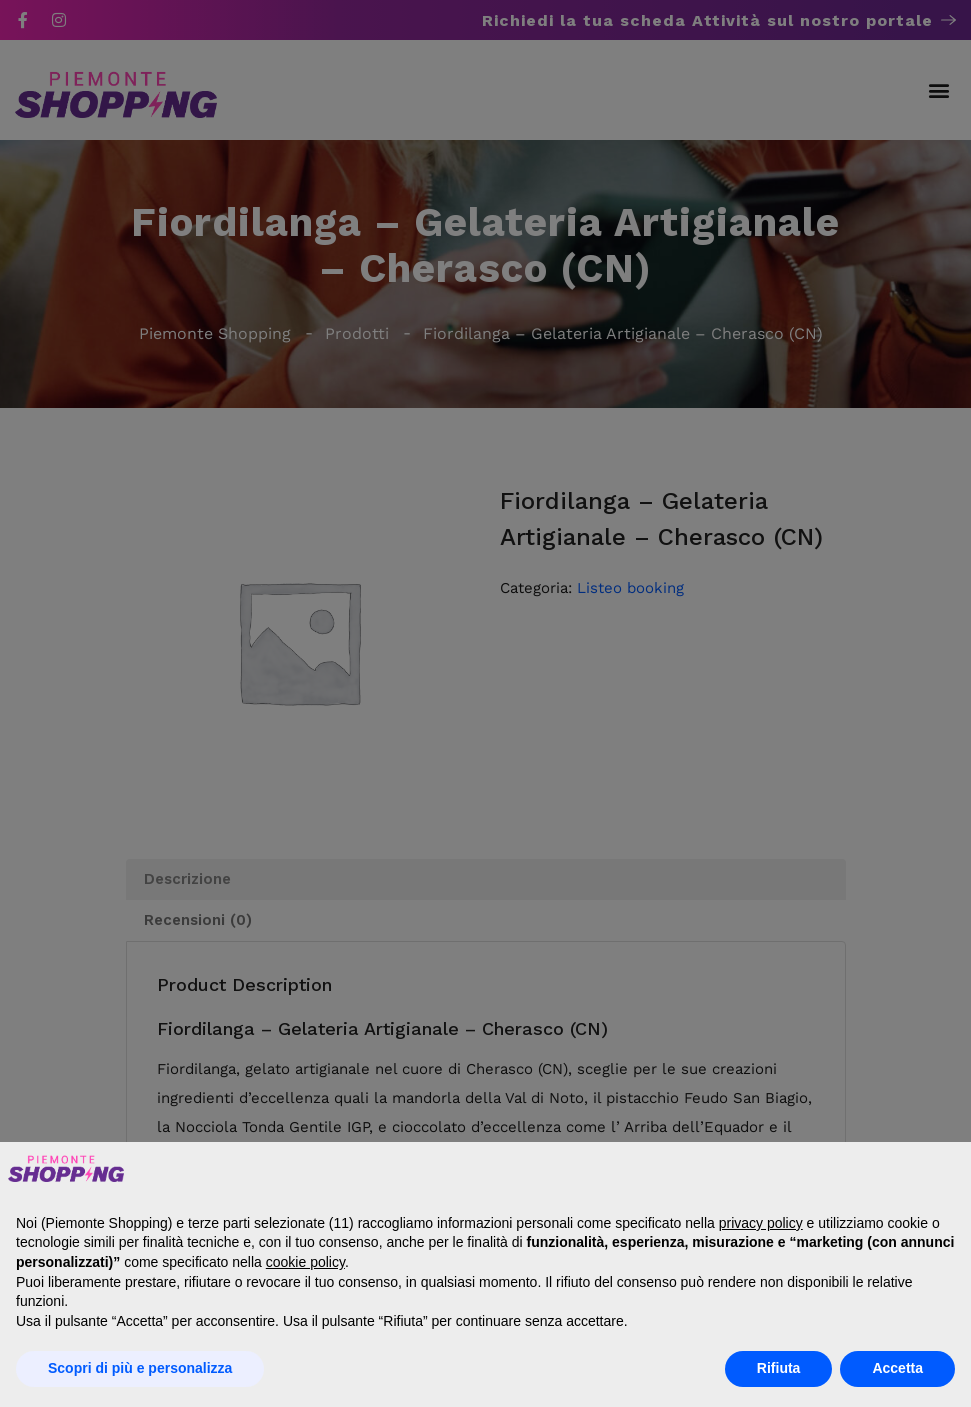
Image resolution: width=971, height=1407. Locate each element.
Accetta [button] (897, 1368)
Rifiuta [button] (779, 1368)
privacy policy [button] (761, 1223)
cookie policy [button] (305, 1262)
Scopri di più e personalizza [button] (140, 1368)
